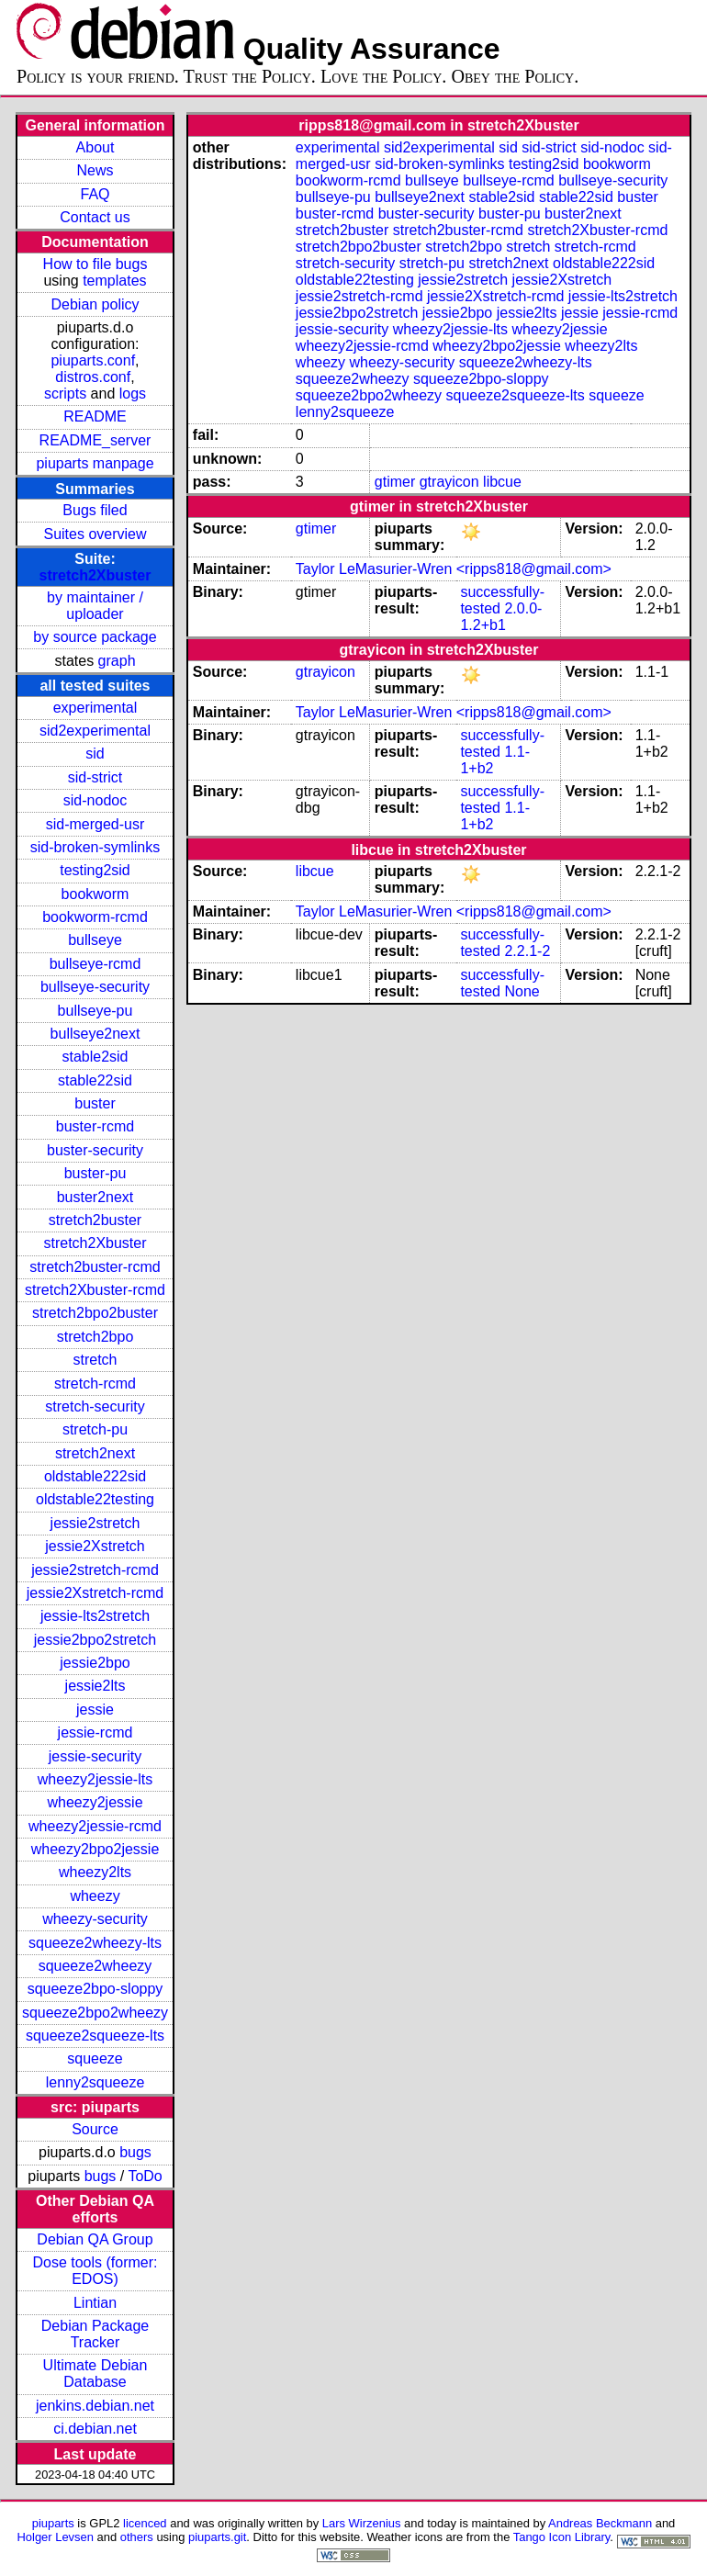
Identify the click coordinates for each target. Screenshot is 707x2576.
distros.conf (92, 377)
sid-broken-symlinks (95, 847)
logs (132, 393)
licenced (145, 2523)
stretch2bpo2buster (95, 1313)
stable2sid (95, 1056)
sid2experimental (95, 730)
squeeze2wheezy (95, 1966)
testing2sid (95, 870)
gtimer (395, 481)
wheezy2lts (95, 1872)
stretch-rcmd (95, 1383)
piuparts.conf (92, 360)
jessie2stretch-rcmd (95, 1570)
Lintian (95, 2303)
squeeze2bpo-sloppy (95, 1989)
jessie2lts (95, 1685)
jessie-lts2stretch (95, 1616)
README (94, 416)
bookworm (95, 894)
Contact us (94, 217)
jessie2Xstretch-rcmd (95, 1593)
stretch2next (95, 1453)
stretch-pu (95, 1429)
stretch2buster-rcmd (94, 1267)
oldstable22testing (95, 1499)
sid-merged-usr (95, 824)
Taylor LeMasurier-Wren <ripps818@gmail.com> (454, 569)
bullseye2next (95, 1033)
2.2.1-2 (527, 951)
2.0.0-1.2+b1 (501, 617)
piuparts (53, 2523)
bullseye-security (95, 987)
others (136, 2537)
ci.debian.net (95, 2428)
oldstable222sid (95, 1476)
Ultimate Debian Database (95, 2373)
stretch (95, 1359)
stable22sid (95, 1080)
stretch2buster (95, 1220)
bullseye (95, 940)
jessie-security (95, 1756)
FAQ (94, 194)
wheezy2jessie (94, 1802)
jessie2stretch (95, 1523)
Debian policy (94, 304)
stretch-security (94, 1406)
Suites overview (94, 534)
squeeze (95, 2058)
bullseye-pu (95, 1010)
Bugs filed (94, 510)
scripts (65, 393)
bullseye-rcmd (95, 964)
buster (94, 1103)
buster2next (95, 1197)
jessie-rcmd (95, 1732)
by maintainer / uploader (95, 606)
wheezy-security (95, 1919)
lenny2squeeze (95, 2082)
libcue (502, 481)
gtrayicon (449, 481)
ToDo (145, 2176)
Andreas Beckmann (600, 2523)
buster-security (95, 1150)
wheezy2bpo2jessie (95, 1849)
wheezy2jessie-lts (95, 1779)
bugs (135, 2152)
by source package (94, 637)
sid (94, 753)
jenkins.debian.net (95, 2405)
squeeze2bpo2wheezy (95, 2012)
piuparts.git (217, 2537)
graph (117, 661)
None (521, 991)
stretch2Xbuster (95, 575)
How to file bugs (95, 264)
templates (114, 280)
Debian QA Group (94, 2239)
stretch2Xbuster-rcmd (95, 1290)
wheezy (94, 1896)
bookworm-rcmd (95, 917)
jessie (95, 1709)
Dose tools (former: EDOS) (94, 2271)
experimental (95, 707)
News (94, 170)
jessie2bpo (95, 1662)
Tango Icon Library (562, 2537)
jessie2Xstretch (95, 1546)
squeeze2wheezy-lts (95, 1943)
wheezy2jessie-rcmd (95, 1826)
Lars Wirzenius (361, 2523)
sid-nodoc (95, 800)
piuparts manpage (94, 463)
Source (95, 2129)
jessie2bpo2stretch (95, 1640)
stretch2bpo (95, 1336)
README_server (95, 440)
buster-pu (95, 1173)
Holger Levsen (55, 2537)
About (95, 147)
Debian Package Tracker (95, 2334)
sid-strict (95, 777)
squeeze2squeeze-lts (95, 2035)
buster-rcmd (95, 1126)
